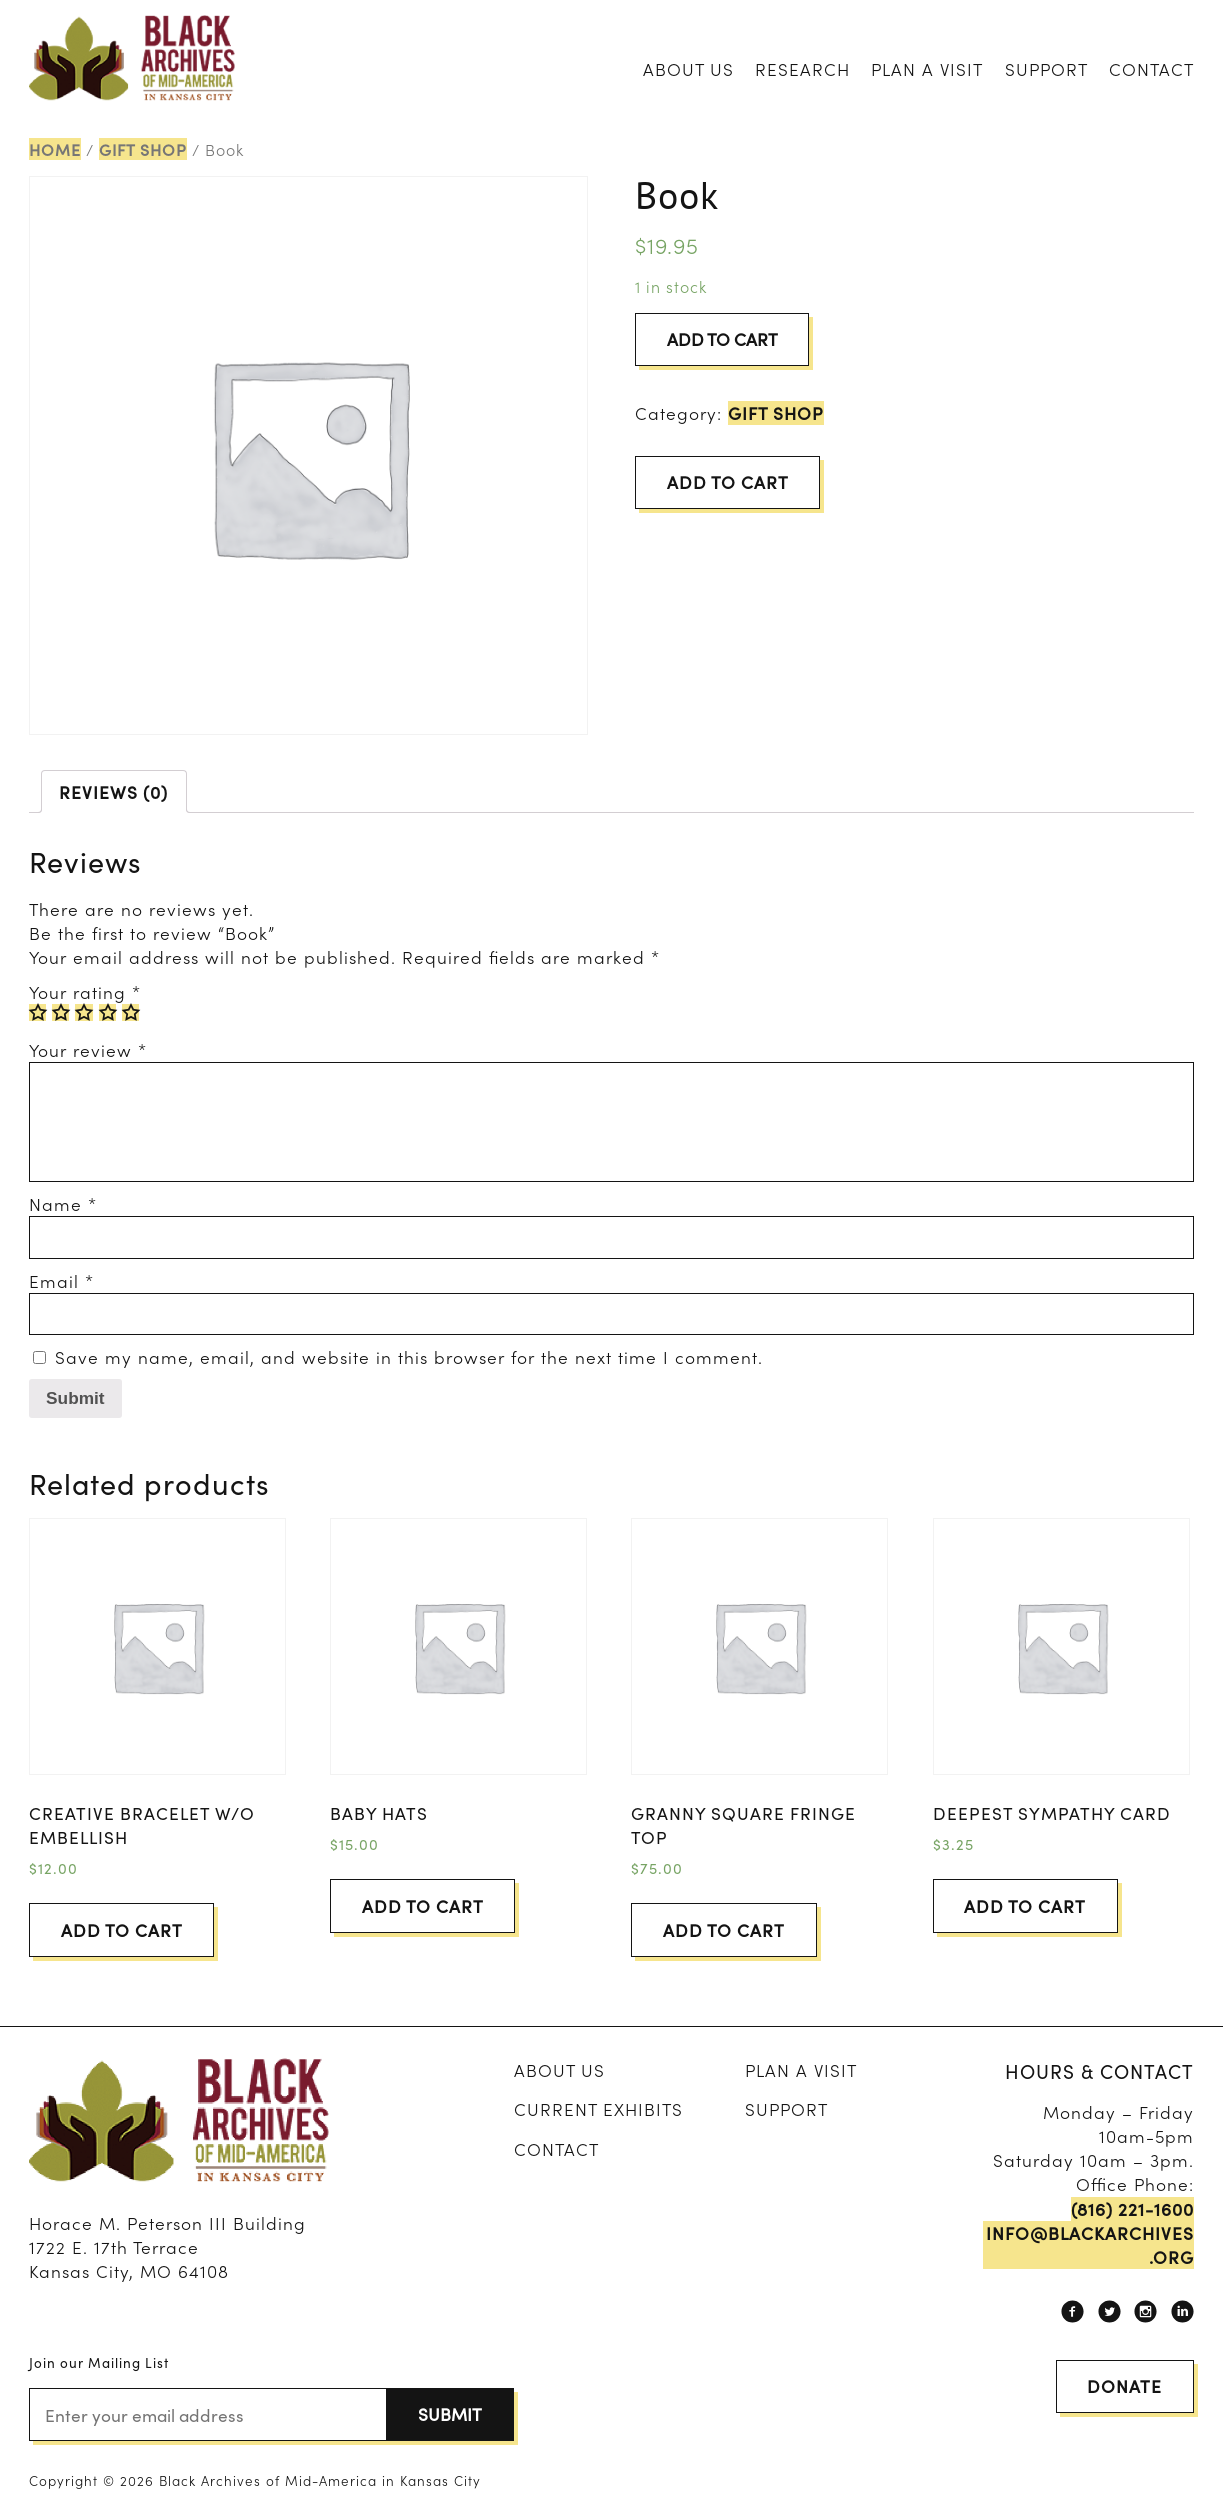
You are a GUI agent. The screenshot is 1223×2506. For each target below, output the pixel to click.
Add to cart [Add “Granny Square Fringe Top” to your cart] (724, 1929)
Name (63, 1203)
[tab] (114, 791)
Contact (1151, 68)
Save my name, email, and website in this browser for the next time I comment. (409, 1356)
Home (55, 149)
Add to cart (722, 338)
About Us (688, 68)
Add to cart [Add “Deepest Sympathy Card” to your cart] (1025, 1905)
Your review (88, 1049)
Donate (1124, 2385)
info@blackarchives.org (1090, 2245)
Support (1046, 68)
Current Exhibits (598, 2108)
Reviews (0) (113, 791)
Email (61, 1280)
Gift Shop (143, 149)
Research (802, 68)
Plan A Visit (927, 68)
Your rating (85, 991)
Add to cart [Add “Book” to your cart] (728, 481)
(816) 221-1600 (1132, 2209)
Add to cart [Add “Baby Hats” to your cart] (423, 1905)
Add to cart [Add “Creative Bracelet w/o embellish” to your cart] (122, 1929)
